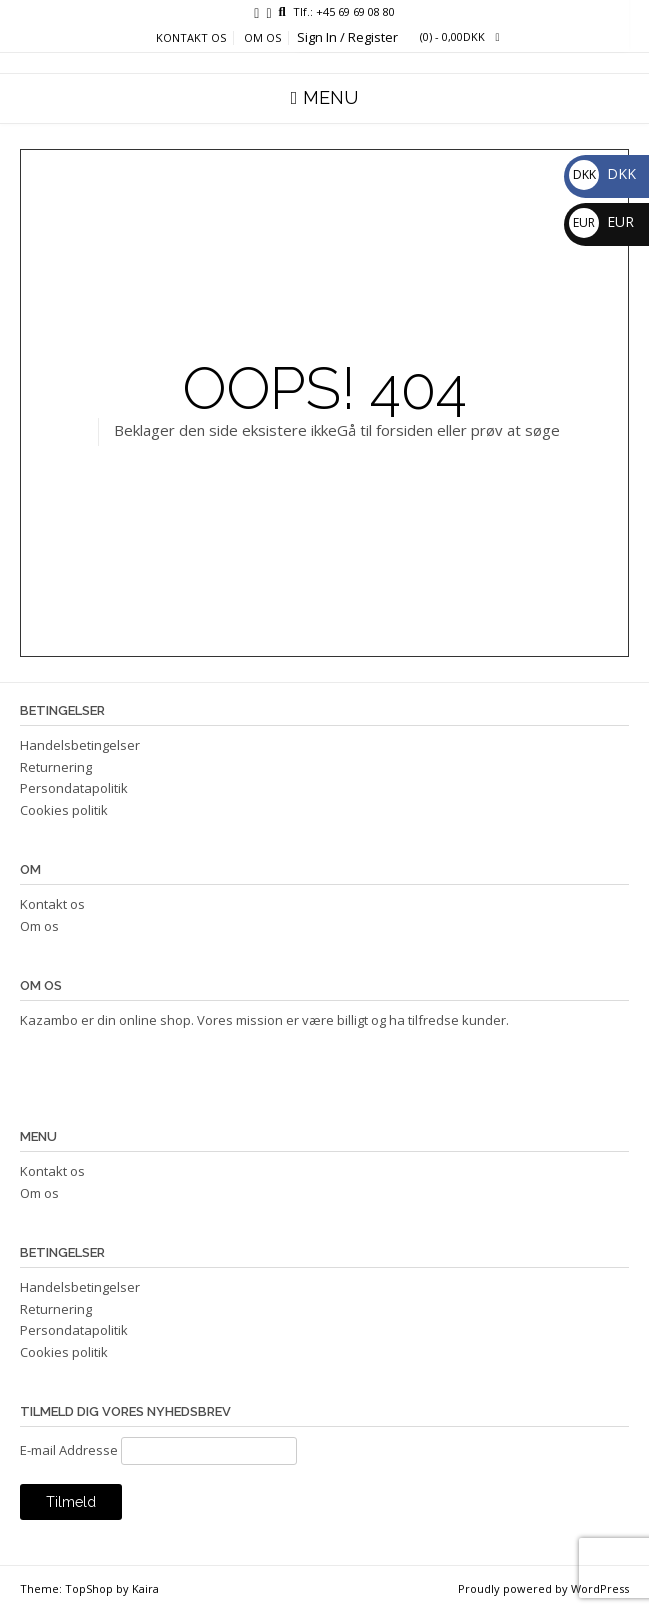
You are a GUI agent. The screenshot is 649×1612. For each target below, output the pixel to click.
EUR (601, 221)
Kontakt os (191, 38)
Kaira (145, 1588)
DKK (602, 173)
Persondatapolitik (74, 788)
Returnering (56, 767)
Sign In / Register (347, 37)
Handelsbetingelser (80, 745)
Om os (262, 38)
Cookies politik (64, 810)
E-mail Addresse (69, 1450)
